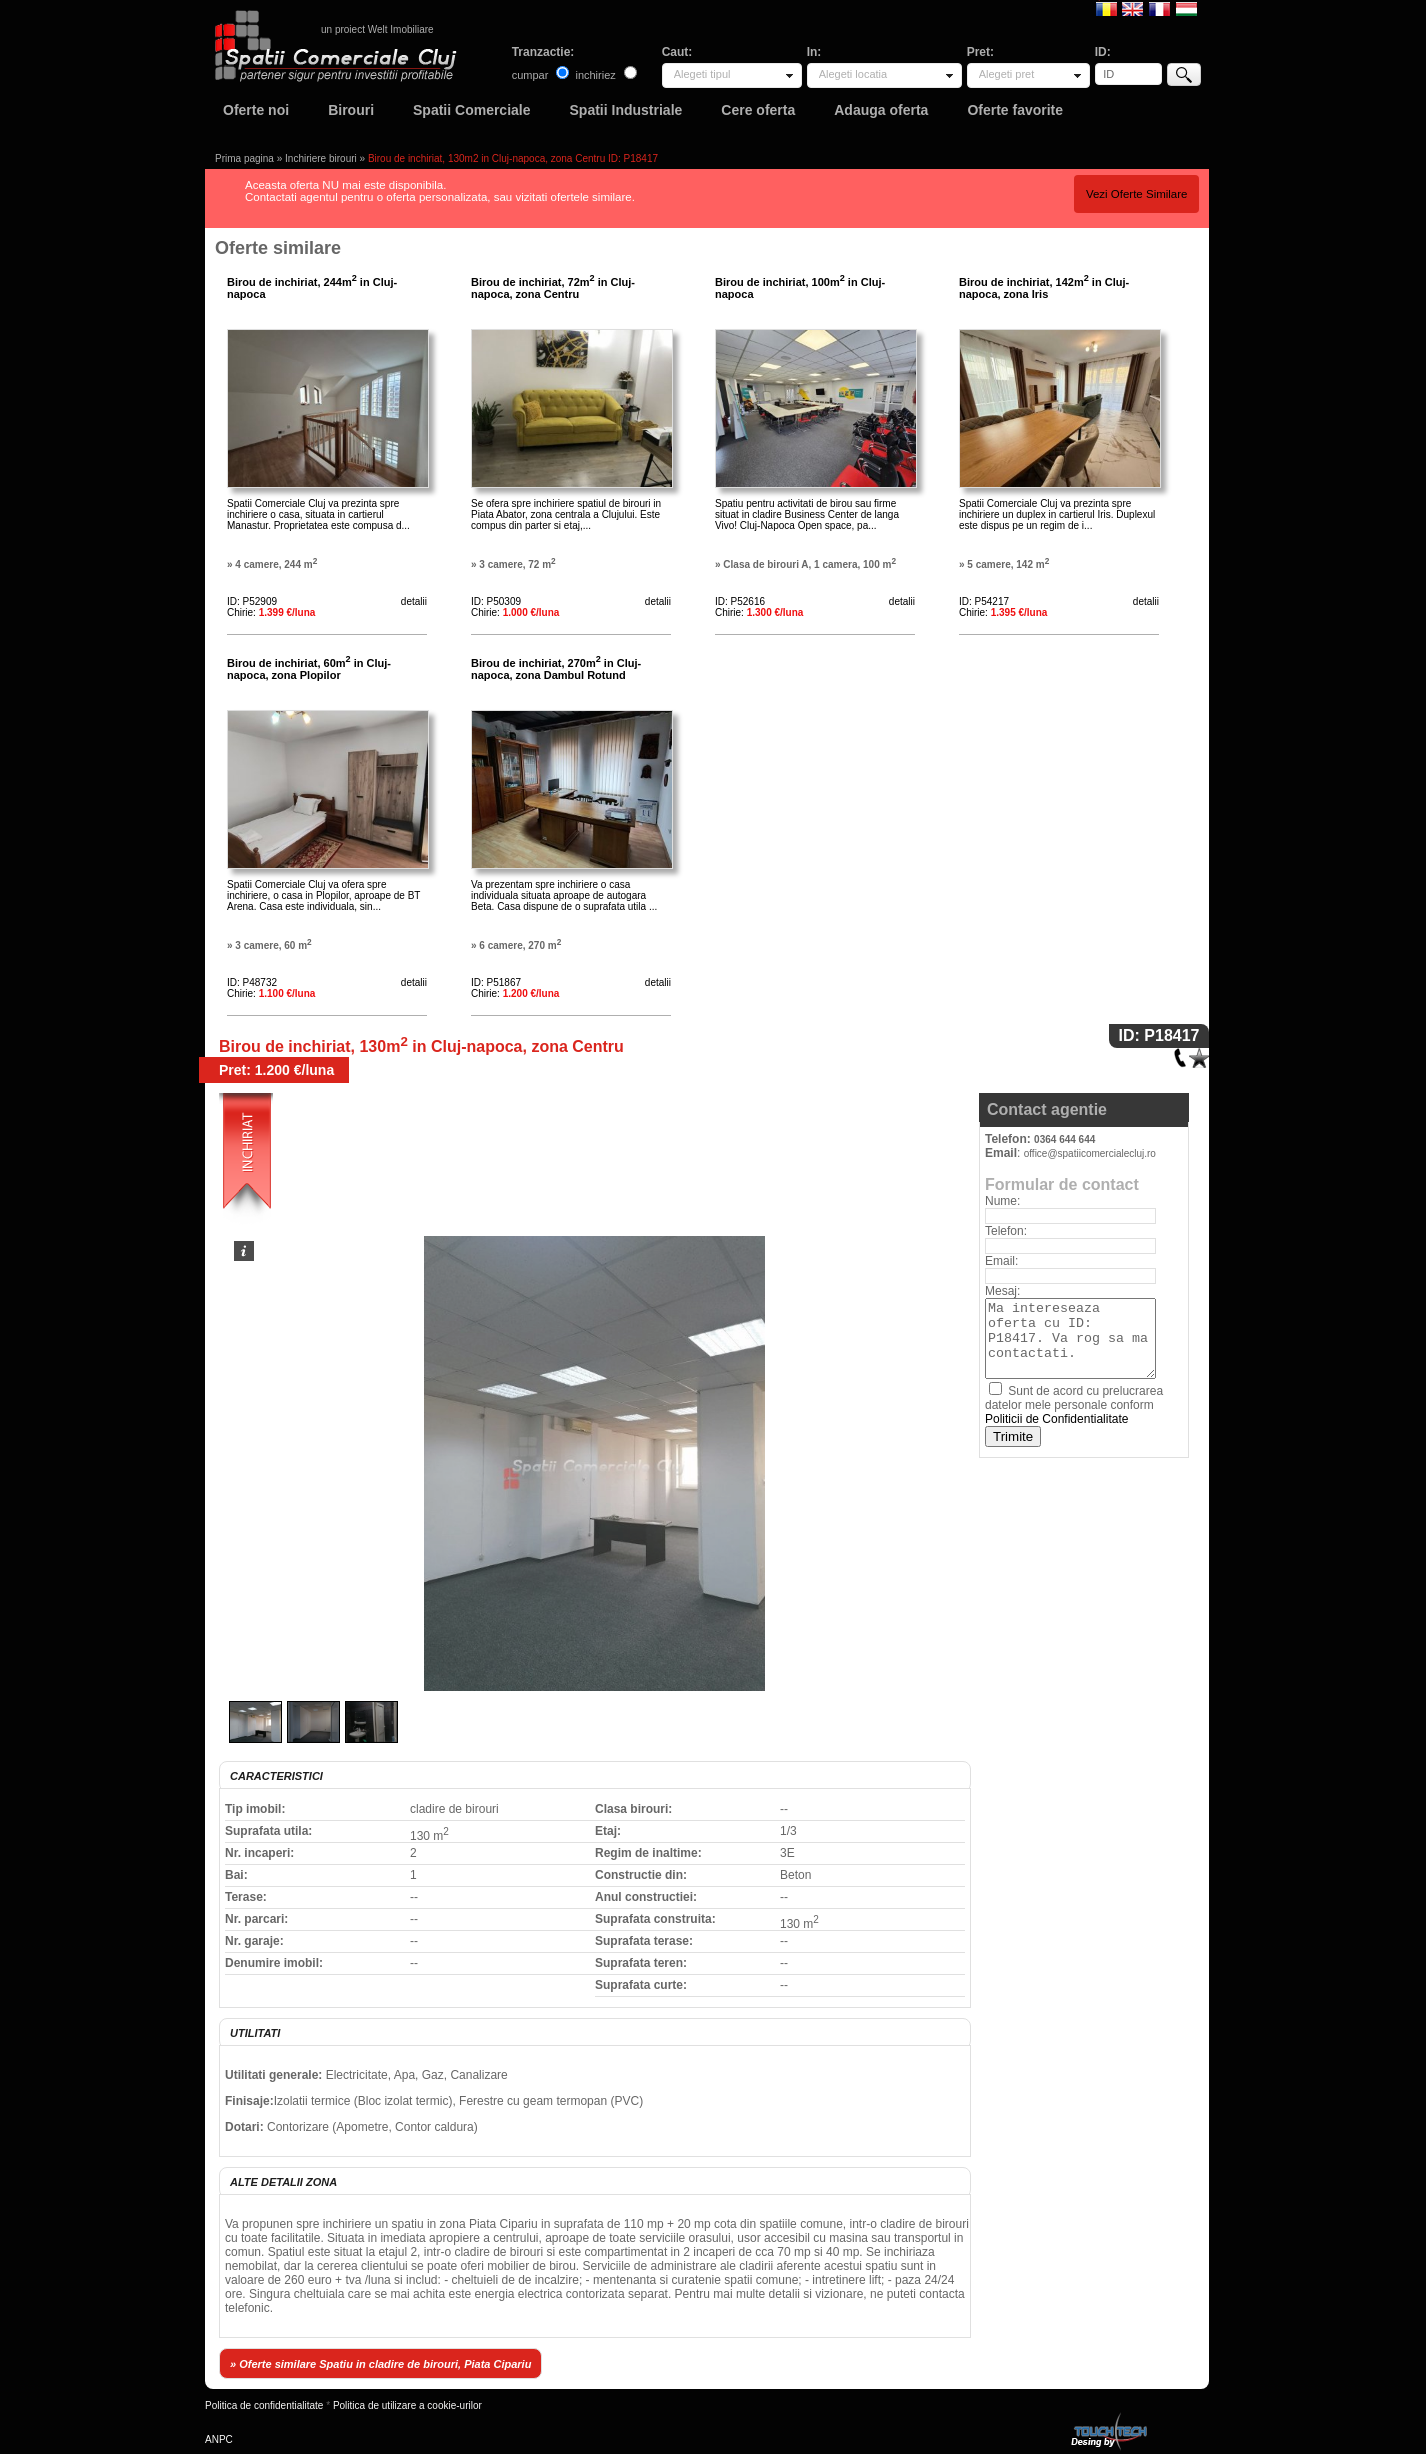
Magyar (1186, 8)
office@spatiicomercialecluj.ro (1090, 1153)
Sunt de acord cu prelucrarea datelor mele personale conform (1074, 1405)
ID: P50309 (496, 601)
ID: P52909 (252, 601)
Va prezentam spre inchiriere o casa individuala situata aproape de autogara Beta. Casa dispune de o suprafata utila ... (564, 895)
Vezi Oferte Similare (1137, 194)
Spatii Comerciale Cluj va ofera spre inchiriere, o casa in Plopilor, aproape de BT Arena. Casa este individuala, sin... (323, 895)
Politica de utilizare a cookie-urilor (407, 2405)
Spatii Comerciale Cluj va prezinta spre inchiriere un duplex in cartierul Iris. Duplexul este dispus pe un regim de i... (1057, 514)
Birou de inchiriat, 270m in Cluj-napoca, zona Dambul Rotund (556, 669)
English (1132, 8)
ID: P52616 (740, 601)
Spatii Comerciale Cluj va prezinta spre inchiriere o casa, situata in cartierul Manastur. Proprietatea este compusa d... (318, 514)
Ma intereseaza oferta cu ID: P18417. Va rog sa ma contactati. (1070, 1338)
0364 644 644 (1064, 1139)
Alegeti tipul (702, 74)
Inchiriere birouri (321, 158)
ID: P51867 (496, 982)
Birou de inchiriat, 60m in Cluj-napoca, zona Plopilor (309, 669)
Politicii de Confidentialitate (1056, 1419)
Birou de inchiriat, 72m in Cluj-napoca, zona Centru (553, 288)
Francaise (1159, 8)
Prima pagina (244, 158)
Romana (1106, 8)
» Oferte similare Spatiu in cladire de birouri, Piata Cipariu (380, 2364)
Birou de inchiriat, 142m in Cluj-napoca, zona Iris (1044, 288)
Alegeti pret (1007, 74)
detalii (414, 601)
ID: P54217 (984, 601)
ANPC (219, 2439)
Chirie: (271, 612)
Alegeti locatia (853, 74)
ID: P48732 (252, 982)
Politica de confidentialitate (264, 2405)
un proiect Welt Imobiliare (377, 29)
